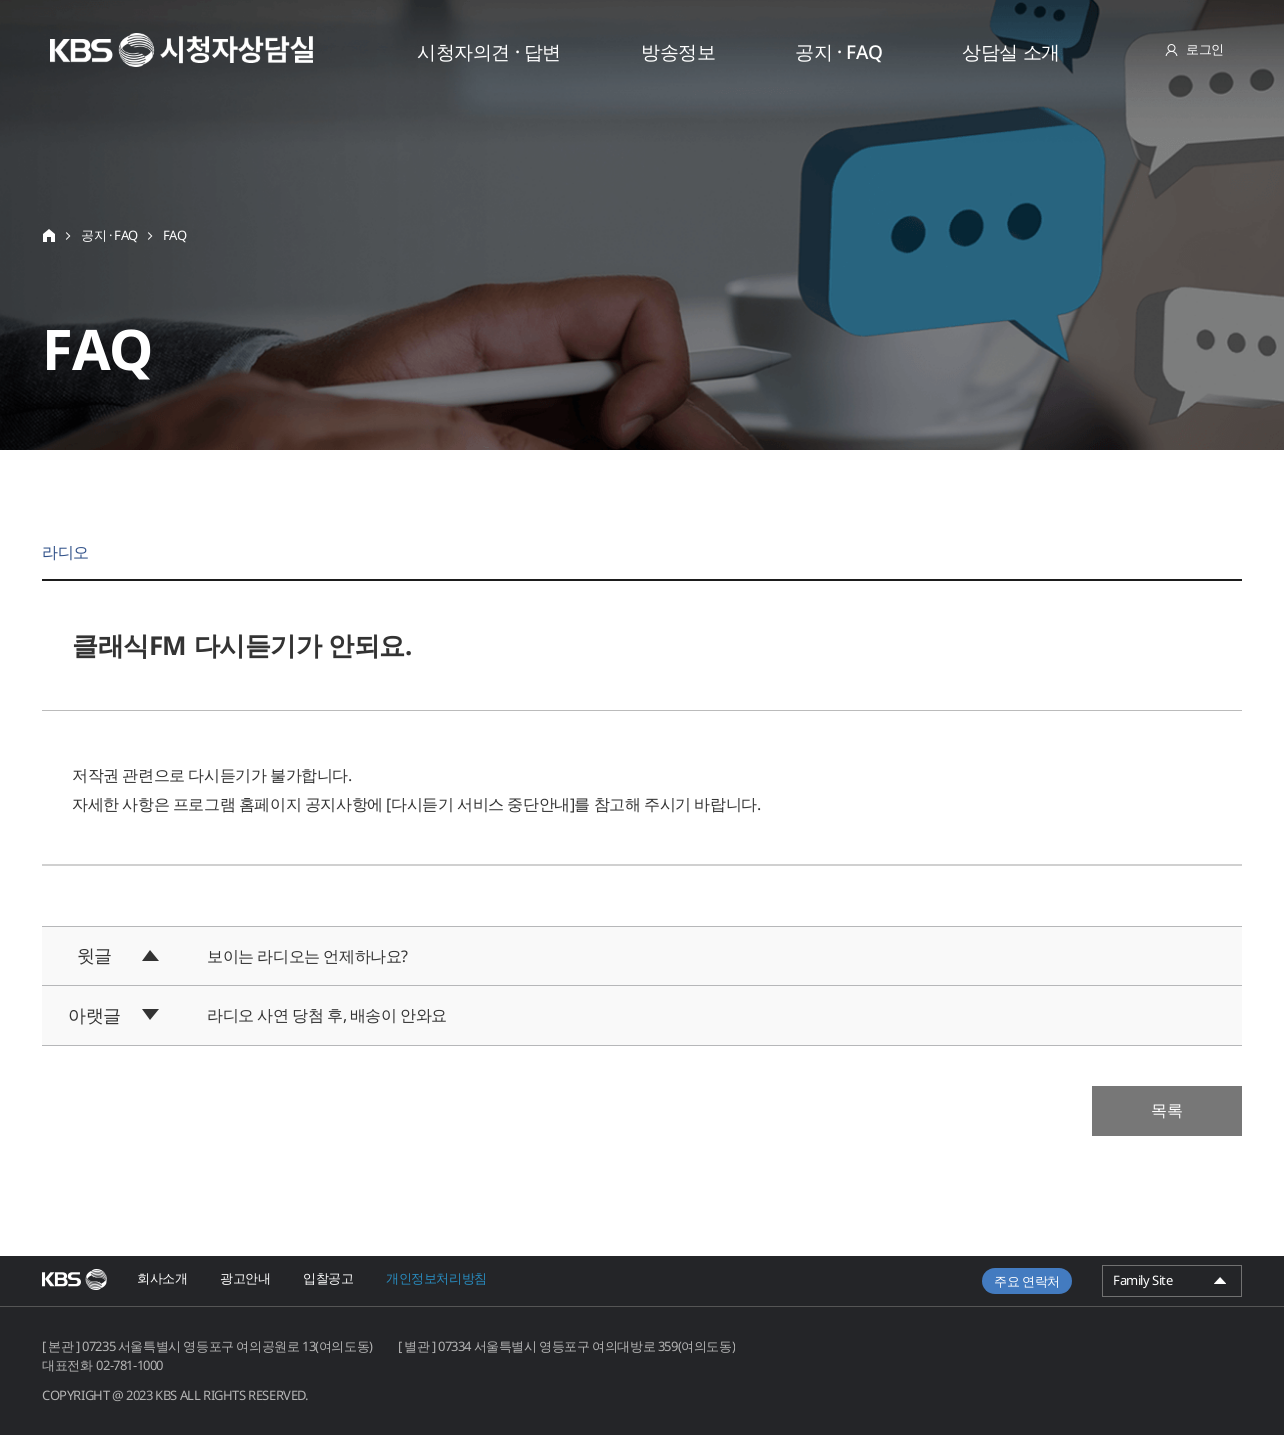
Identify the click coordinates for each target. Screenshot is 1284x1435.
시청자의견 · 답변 (489, 52)
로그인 (1205, 49)
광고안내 (245, 1278)
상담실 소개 (1011, 52)
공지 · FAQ (838, 52)
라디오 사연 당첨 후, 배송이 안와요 (327, 1015)
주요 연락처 (1027, 1281)
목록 (1167, 1110)
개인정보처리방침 (436, 1278)
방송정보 (678, 52)
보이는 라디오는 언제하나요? (307, 956)
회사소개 (162, 1278)
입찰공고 (328, 1278)
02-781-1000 (129, 1365)
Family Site (1172, 1283)
